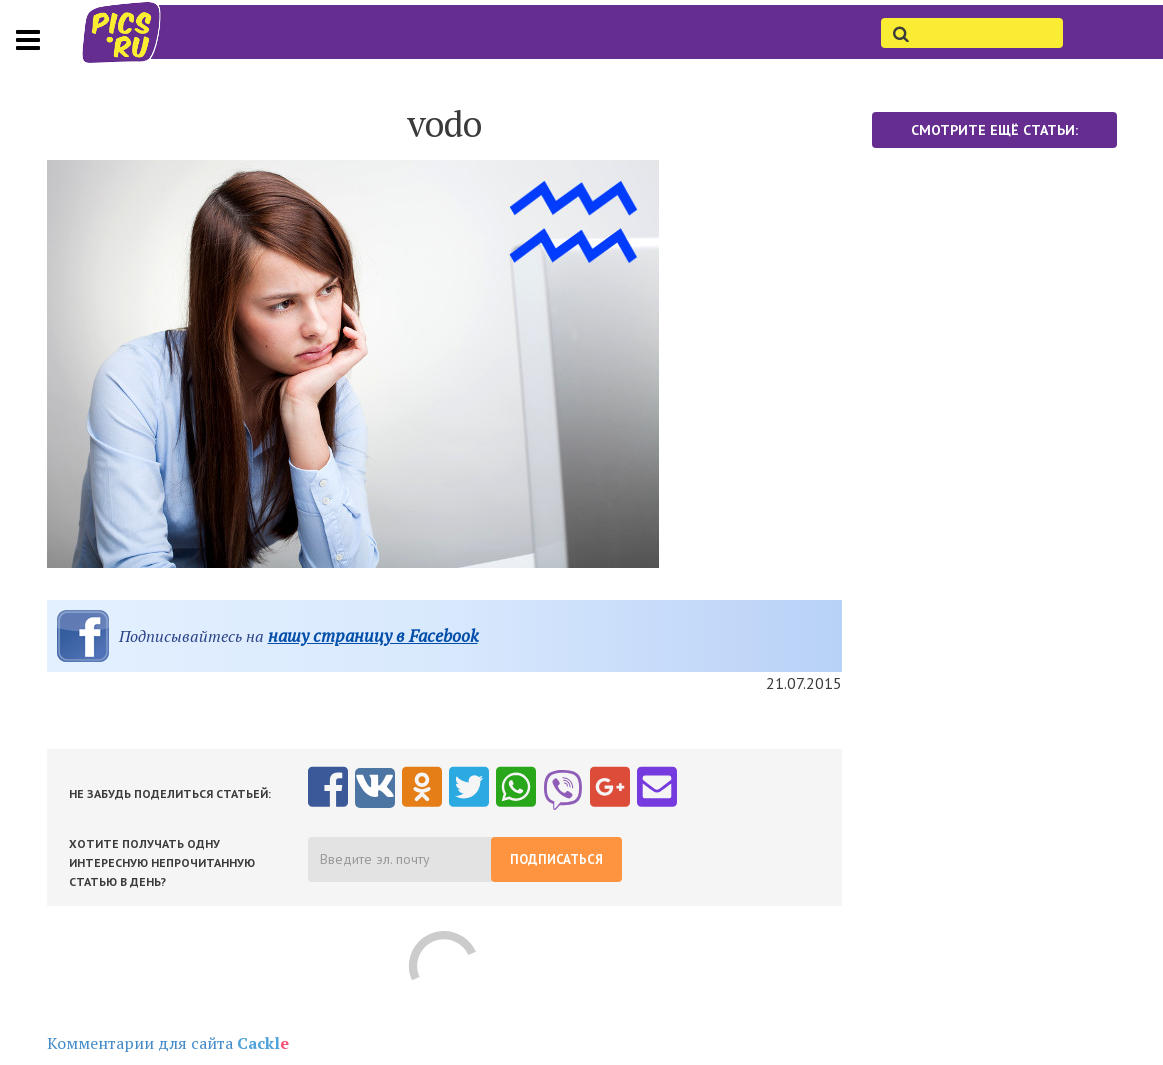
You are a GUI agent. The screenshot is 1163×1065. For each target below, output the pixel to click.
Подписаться (556, 859)
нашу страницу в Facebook (373, 635)
